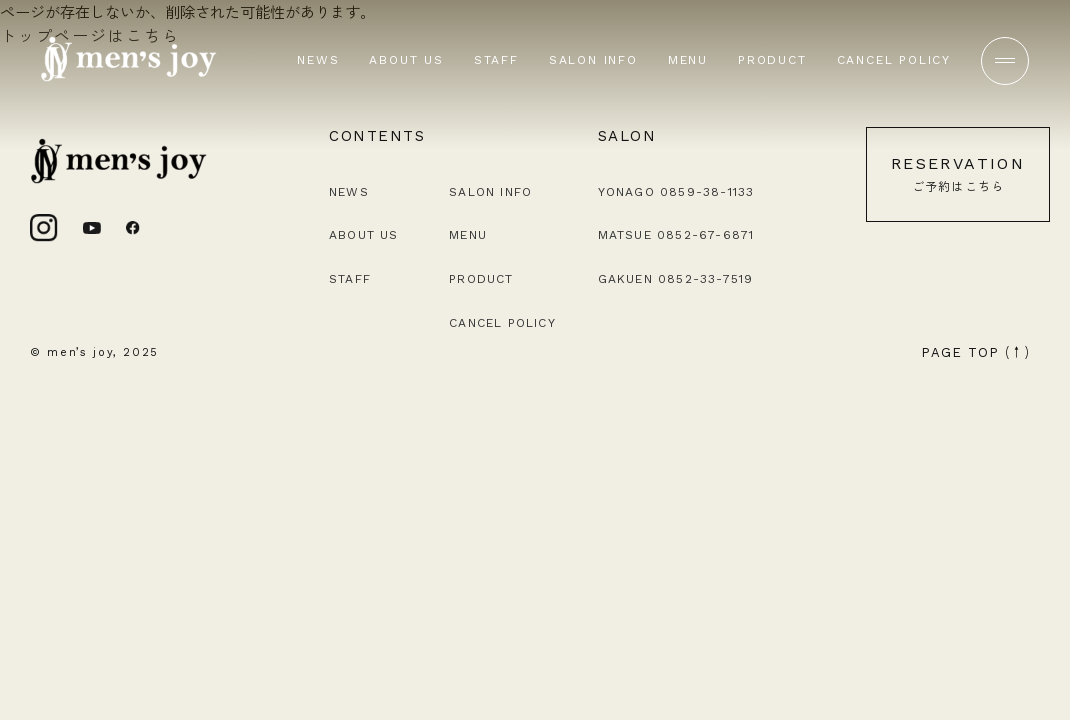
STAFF (496, 60)
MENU (688, 60)
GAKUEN (676, 279)
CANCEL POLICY (894, 60)
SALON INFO (593, 60)
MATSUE (676, 235)
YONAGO (676, 192)
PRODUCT (772, 60)
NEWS (318, 60)
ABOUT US (406, 60)
